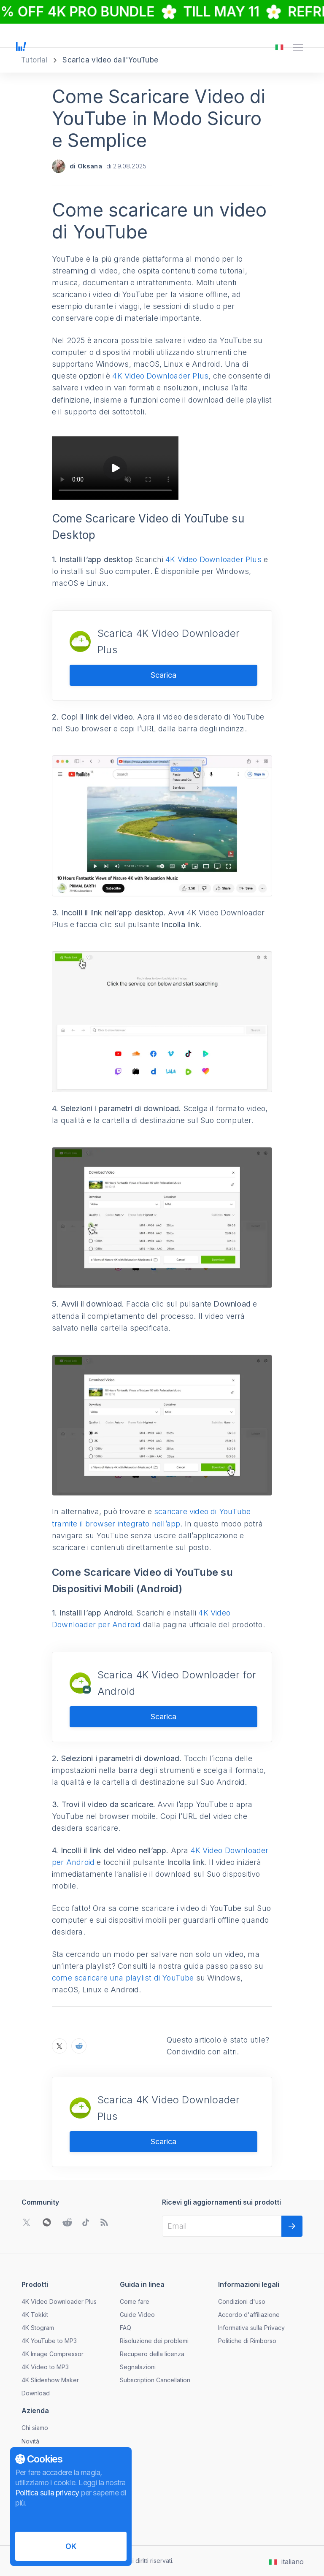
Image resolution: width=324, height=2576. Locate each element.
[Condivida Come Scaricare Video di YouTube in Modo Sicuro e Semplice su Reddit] (78, 2046)
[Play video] (115, 468)
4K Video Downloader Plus (160, 375)
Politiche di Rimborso (247, 2340)
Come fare (134, 2301)
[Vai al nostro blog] (104, 2222)
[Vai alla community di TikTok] (86, 2222)
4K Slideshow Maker (50, 2380)
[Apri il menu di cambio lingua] (279, 47)
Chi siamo (35, 2427)
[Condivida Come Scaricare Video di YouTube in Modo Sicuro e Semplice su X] (59, 2046)
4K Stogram (38, 2327)
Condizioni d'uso (241, 2301)
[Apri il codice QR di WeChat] (47, 2222)
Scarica (163, 675)
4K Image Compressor (53, 2353)
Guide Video (137, 2314)
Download (36, 2393)
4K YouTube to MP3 (49, 2340)
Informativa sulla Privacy (251, 2327)
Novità (30, 2441)
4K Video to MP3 (45, 2366)
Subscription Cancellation (155, 2380)
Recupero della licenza (152, 2353)
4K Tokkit (35, 2314)
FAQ (125, 2327)
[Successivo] (291, 2226)
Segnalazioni (138, 2366)
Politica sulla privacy (47, 2492)
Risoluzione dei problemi (154, 2340)
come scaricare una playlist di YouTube (123, 1977)
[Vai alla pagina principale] (21, 47)
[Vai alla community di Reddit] (67, 2222)
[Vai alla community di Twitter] (27, 2222)
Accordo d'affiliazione (249, 2314)
